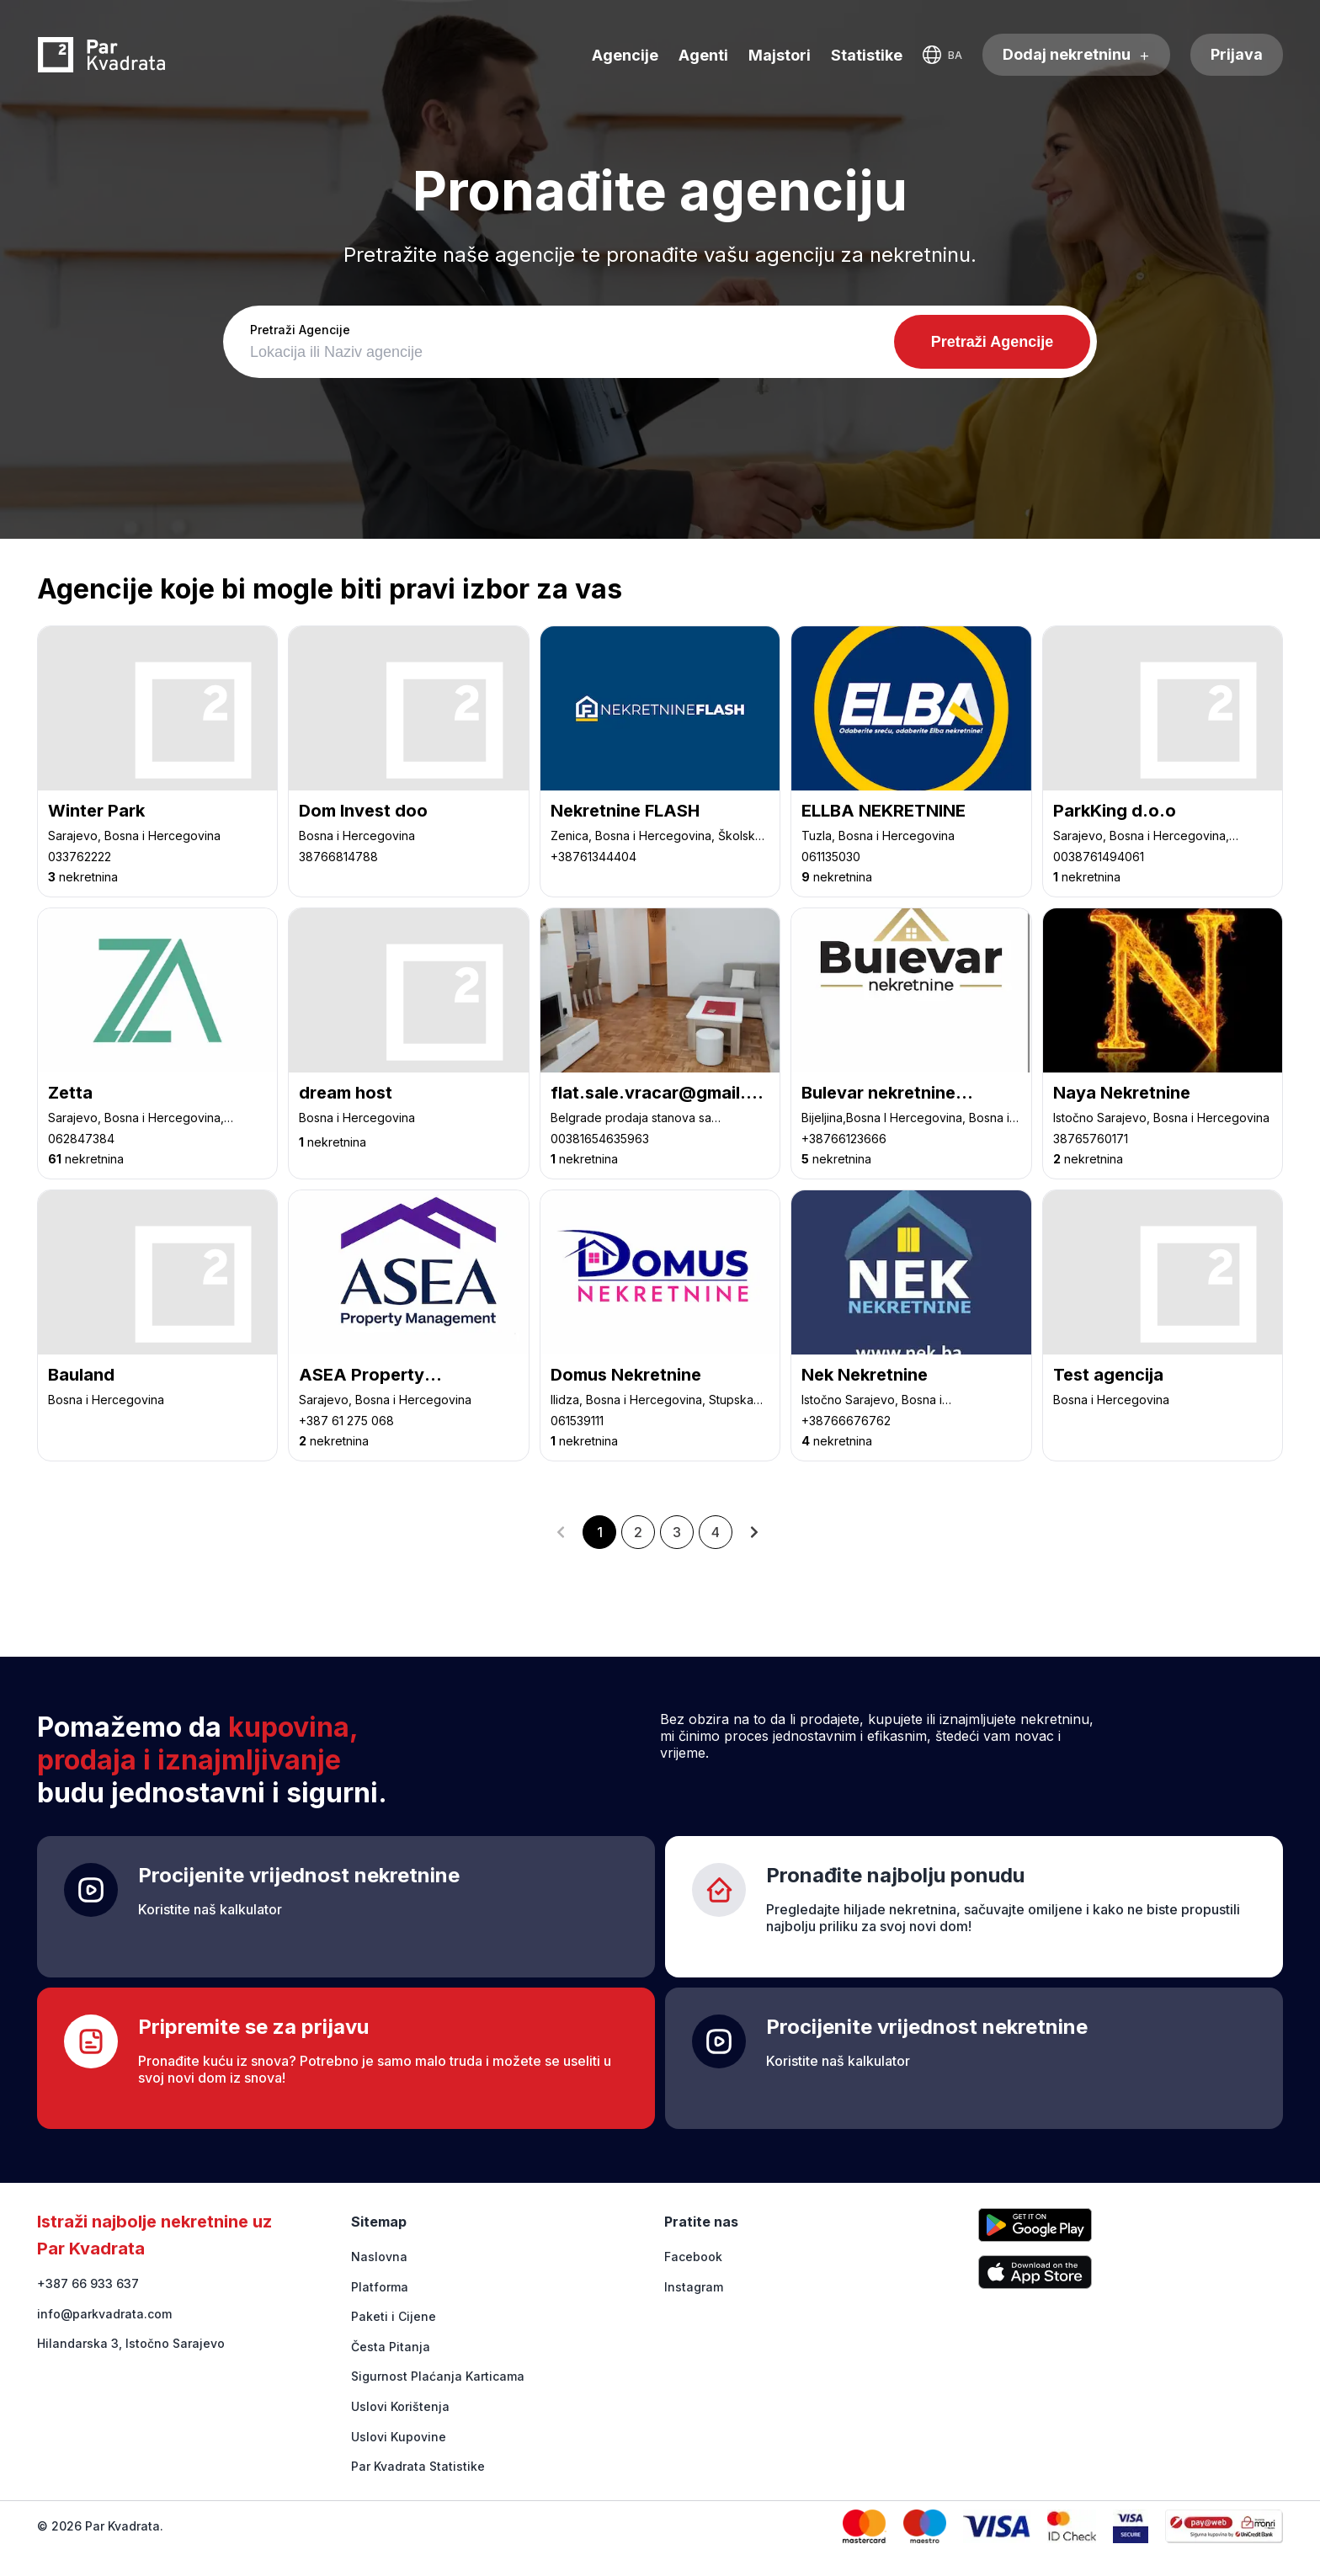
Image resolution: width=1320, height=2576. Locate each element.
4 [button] (715, 1532)
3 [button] (677, 1532)
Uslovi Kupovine (398, 2437)
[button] (561, 1532)
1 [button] (600, 1532)
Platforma (379, 2287)
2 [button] (638, 1532)
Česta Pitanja (390, 2346)
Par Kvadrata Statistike (418, 2466)
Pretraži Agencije (300, 329)
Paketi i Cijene (393, 2316)
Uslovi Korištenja (400, 2406)
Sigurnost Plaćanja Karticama (437, 2376)
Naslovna (379, 2256)
